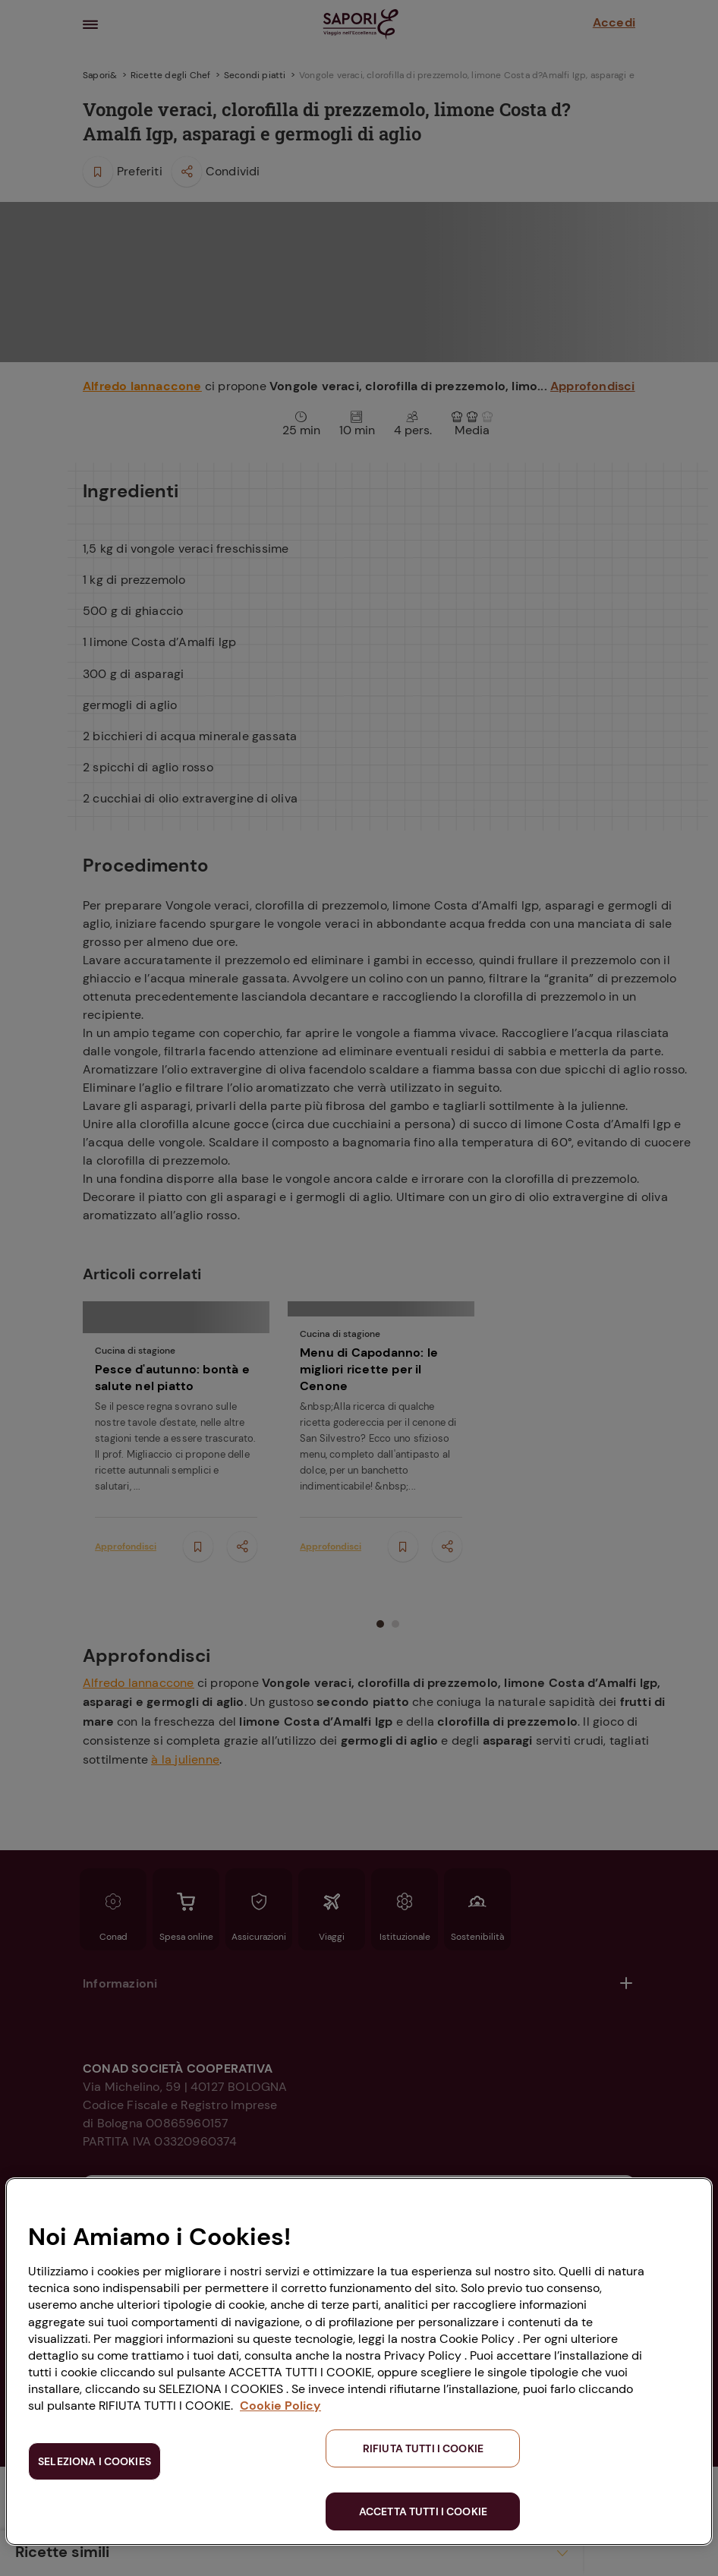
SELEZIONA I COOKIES (94, 2461)
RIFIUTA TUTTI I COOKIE (423, 2448)
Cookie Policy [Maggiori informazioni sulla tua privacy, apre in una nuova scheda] (280, 2406)
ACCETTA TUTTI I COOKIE (423, 2511)
